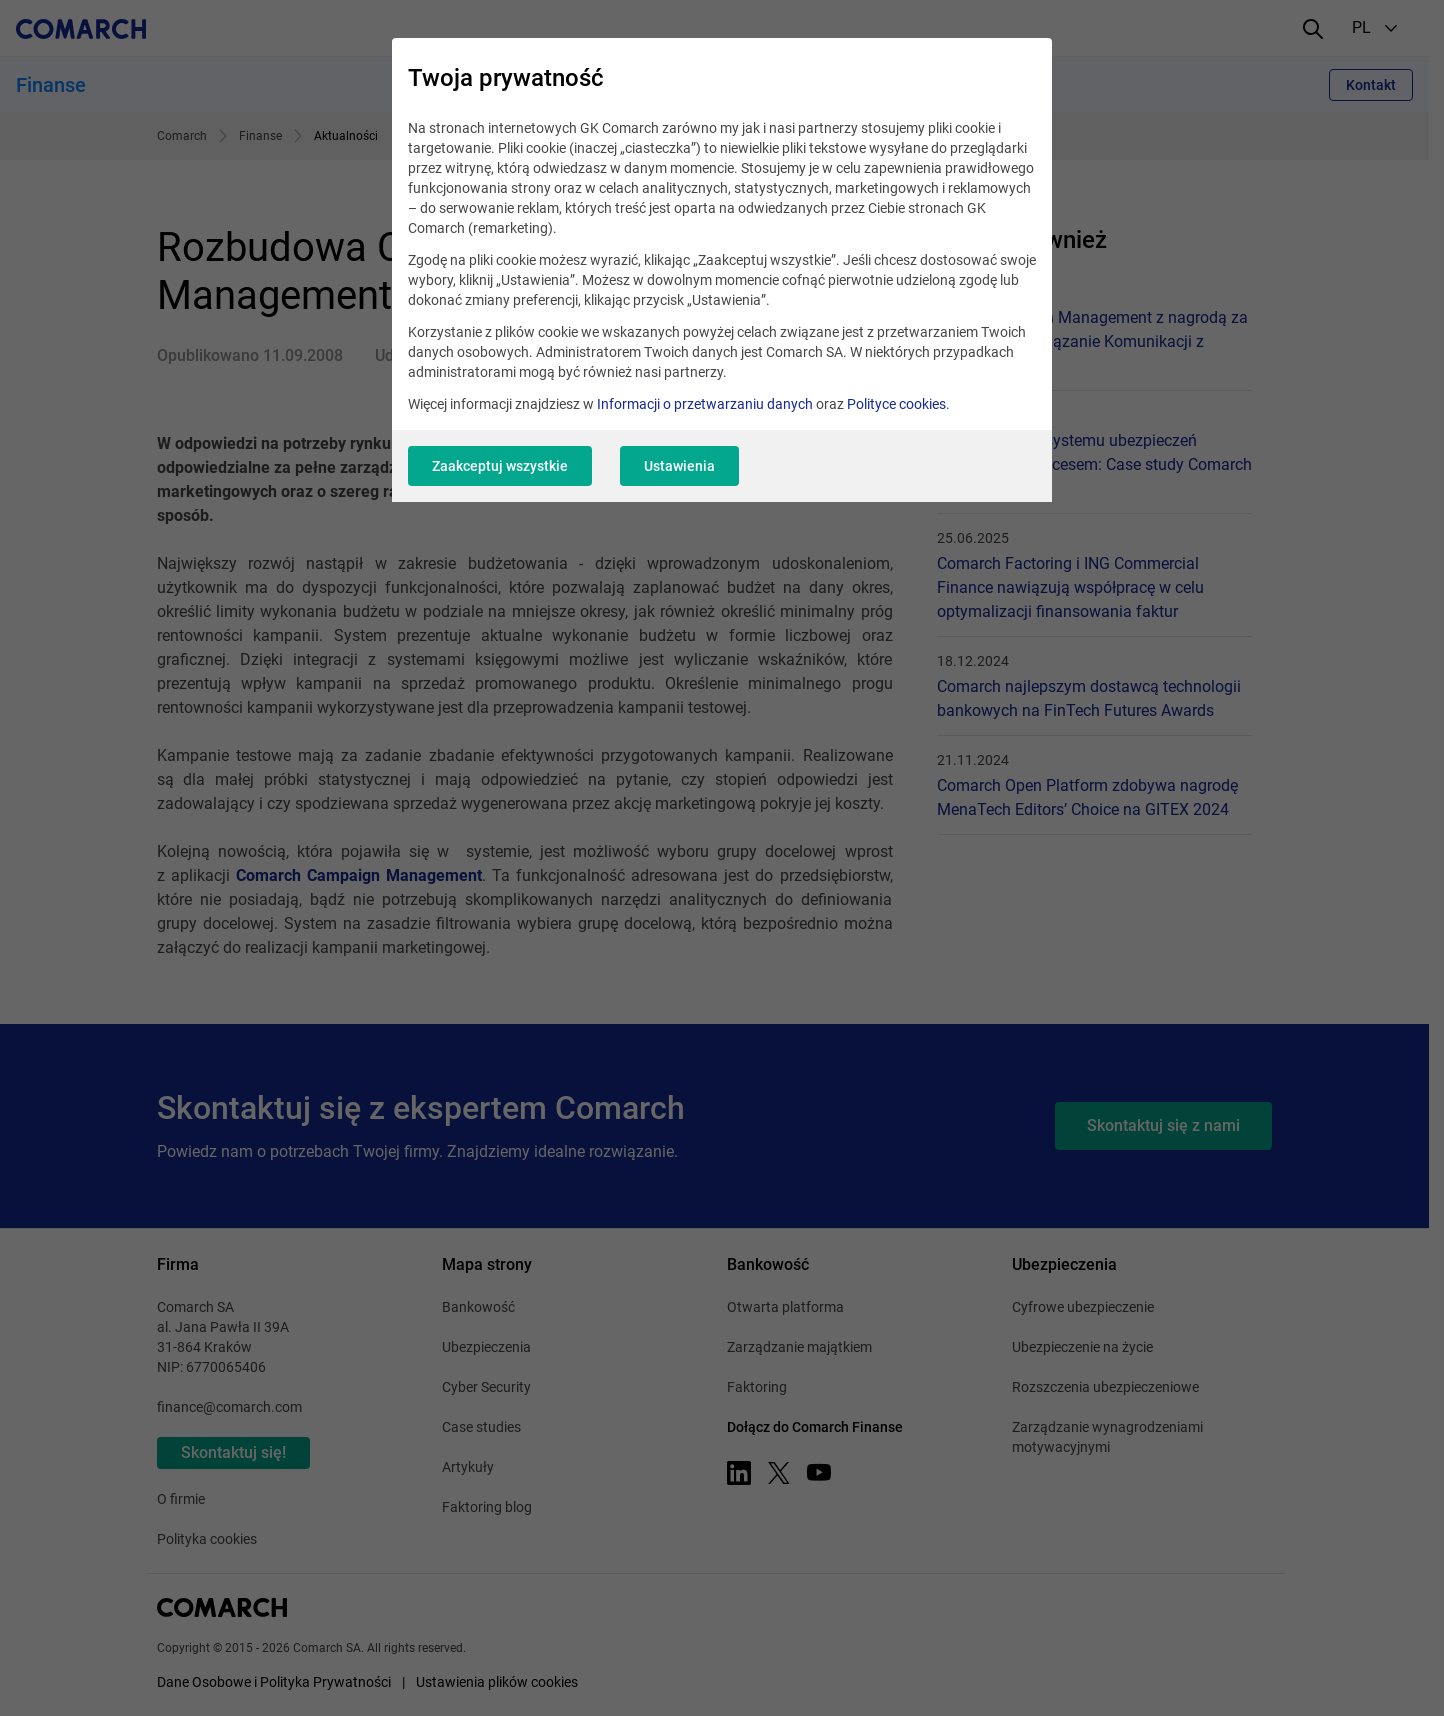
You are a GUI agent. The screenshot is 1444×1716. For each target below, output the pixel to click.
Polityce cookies (896, 404)
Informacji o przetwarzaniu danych (705, 404)
